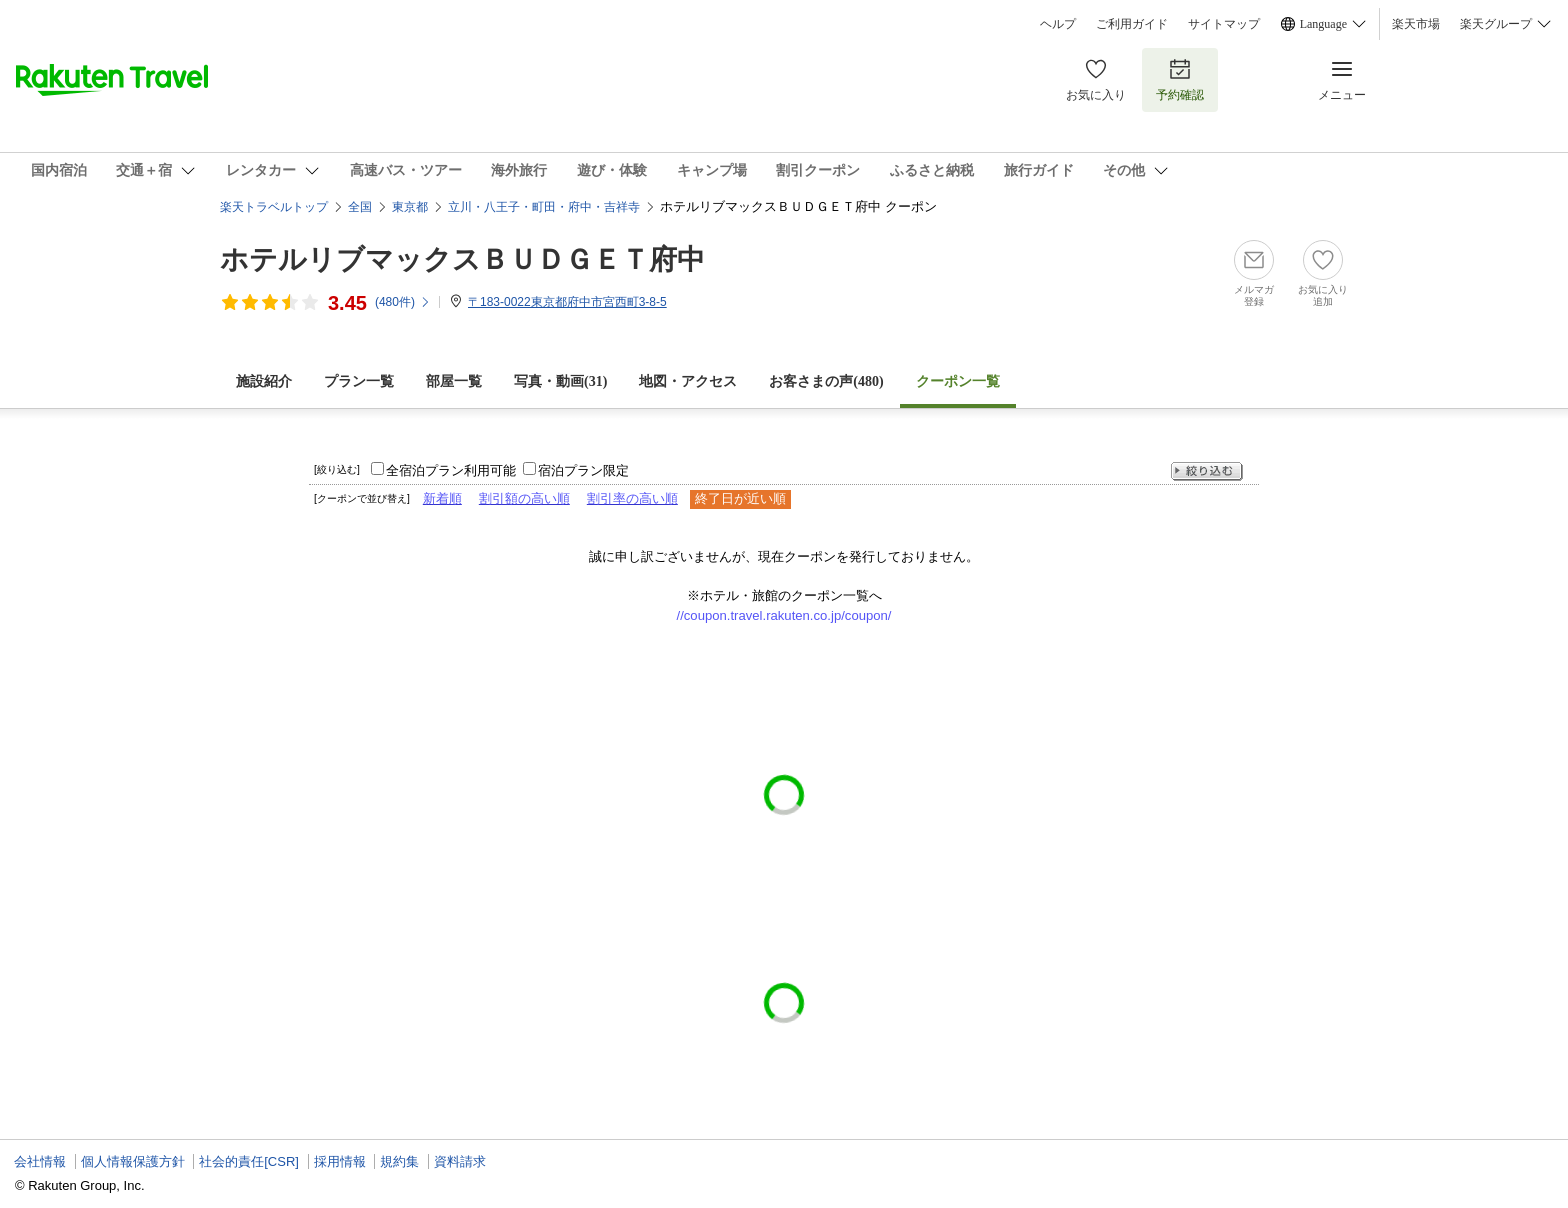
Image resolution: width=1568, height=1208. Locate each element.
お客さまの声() (826, 381)
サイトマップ (1224, 24)
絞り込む (1207, 471)
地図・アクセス (688, 381)
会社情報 (40, 1161)
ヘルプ (1058, 24)
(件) (403, 302)
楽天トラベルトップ (274, 207)
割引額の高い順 (524, 498)
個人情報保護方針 (133, 1161)
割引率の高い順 (632, 498)
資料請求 (460, 1161)
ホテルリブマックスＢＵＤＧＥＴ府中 (462, 259)
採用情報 (340, 1161)
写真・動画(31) (560, 381)
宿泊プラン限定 (583, 470)
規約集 (399, 1161)
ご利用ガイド (1132, 24)
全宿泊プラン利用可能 (451, 470)
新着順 (442, 498)
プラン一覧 (359, 381)
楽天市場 (1416, 24)
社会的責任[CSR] (249, 1161)
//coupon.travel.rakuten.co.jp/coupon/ (784, 615)
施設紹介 (264, 381)
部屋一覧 (454, 381)
